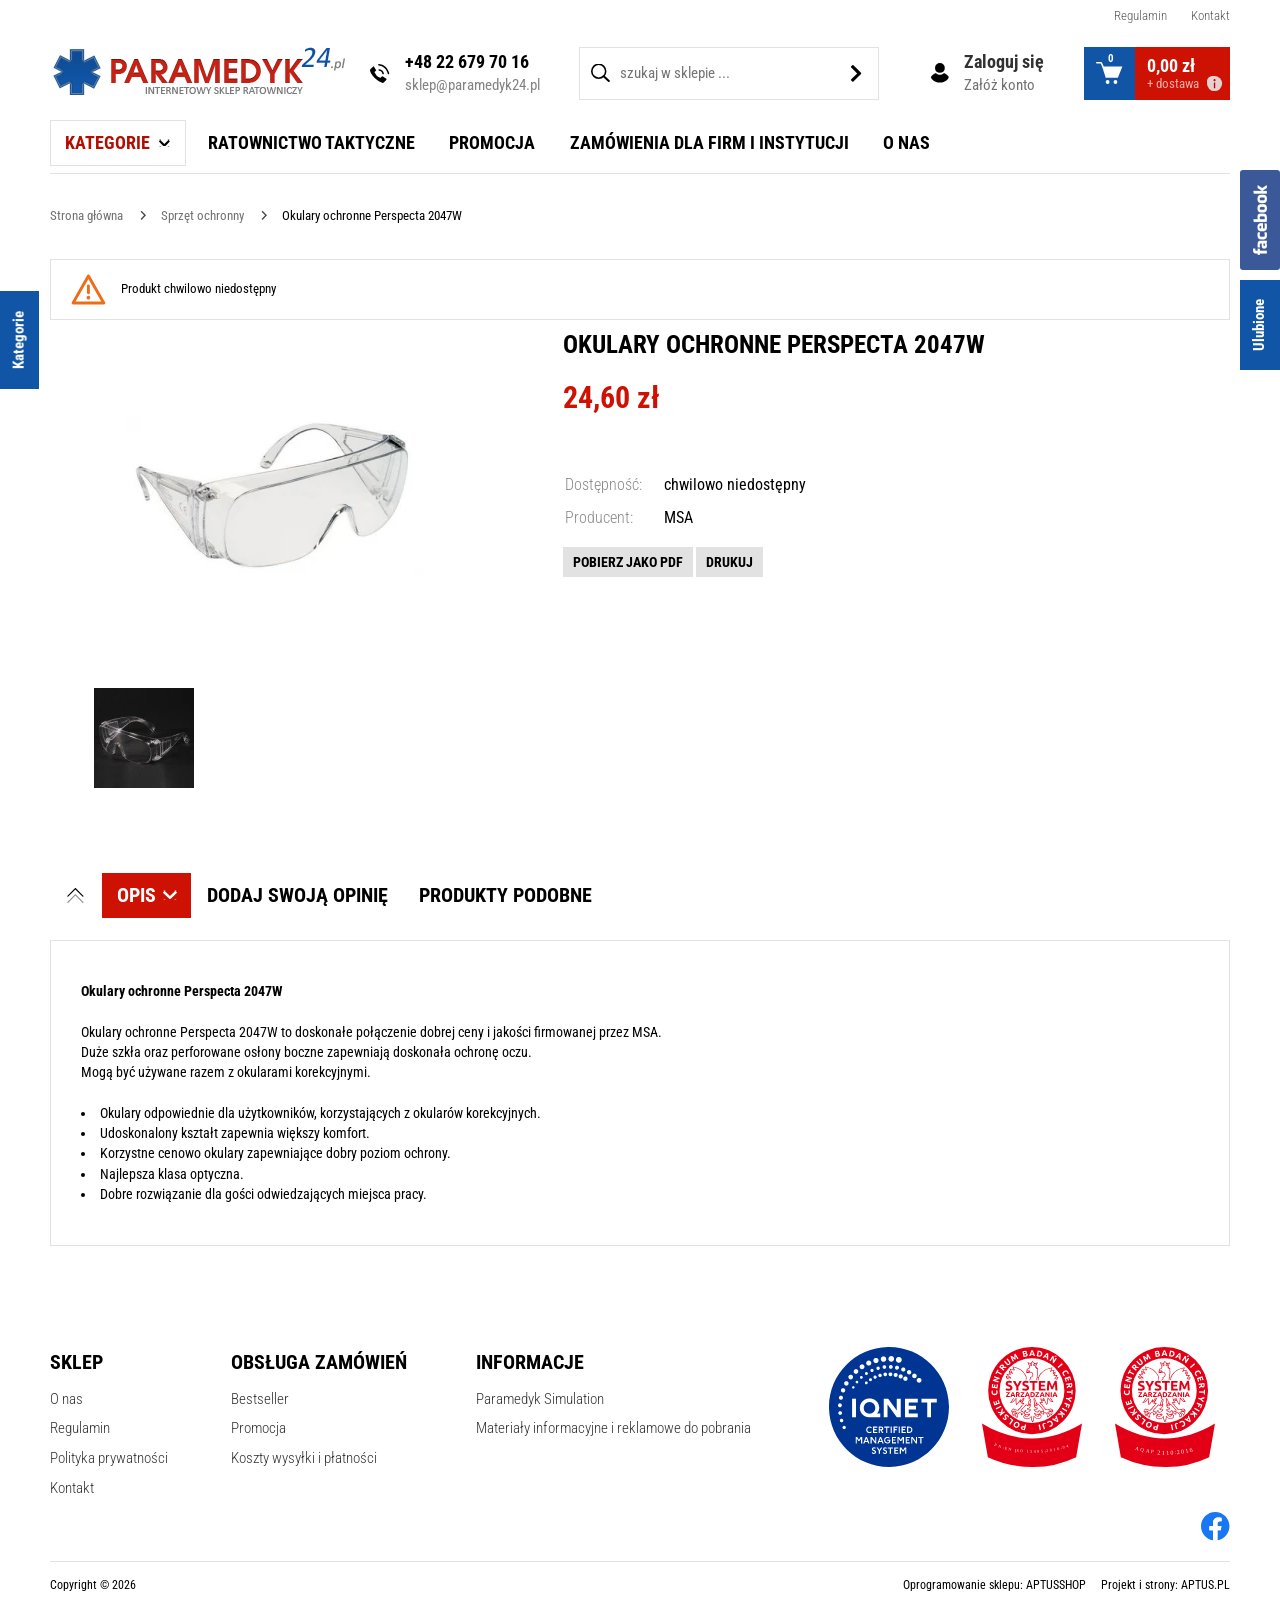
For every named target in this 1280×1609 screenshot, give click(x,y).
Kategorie (107, 142)
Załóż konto (999, 85)
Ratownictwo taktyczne (311, 142)
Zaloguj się (1004, 61)
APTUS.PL (1205, 1585)
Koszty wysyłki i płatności (304, 1458)
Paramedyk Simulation (540, 1399)
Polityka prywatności (109, 1458)
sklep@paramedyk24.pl (472, 85)
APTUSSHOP (1056, 1585)
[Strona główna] (86, 215)
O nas (906, 142)
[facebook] (1215, 1525)
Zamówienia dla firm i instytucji (709, 142)
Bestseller (260, 1399)
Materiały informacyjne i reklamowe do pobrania (613, 1428)
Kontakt (1210, 15)
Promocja (492, 142)
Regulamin (1140, 15)
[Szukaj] (856, 73)
